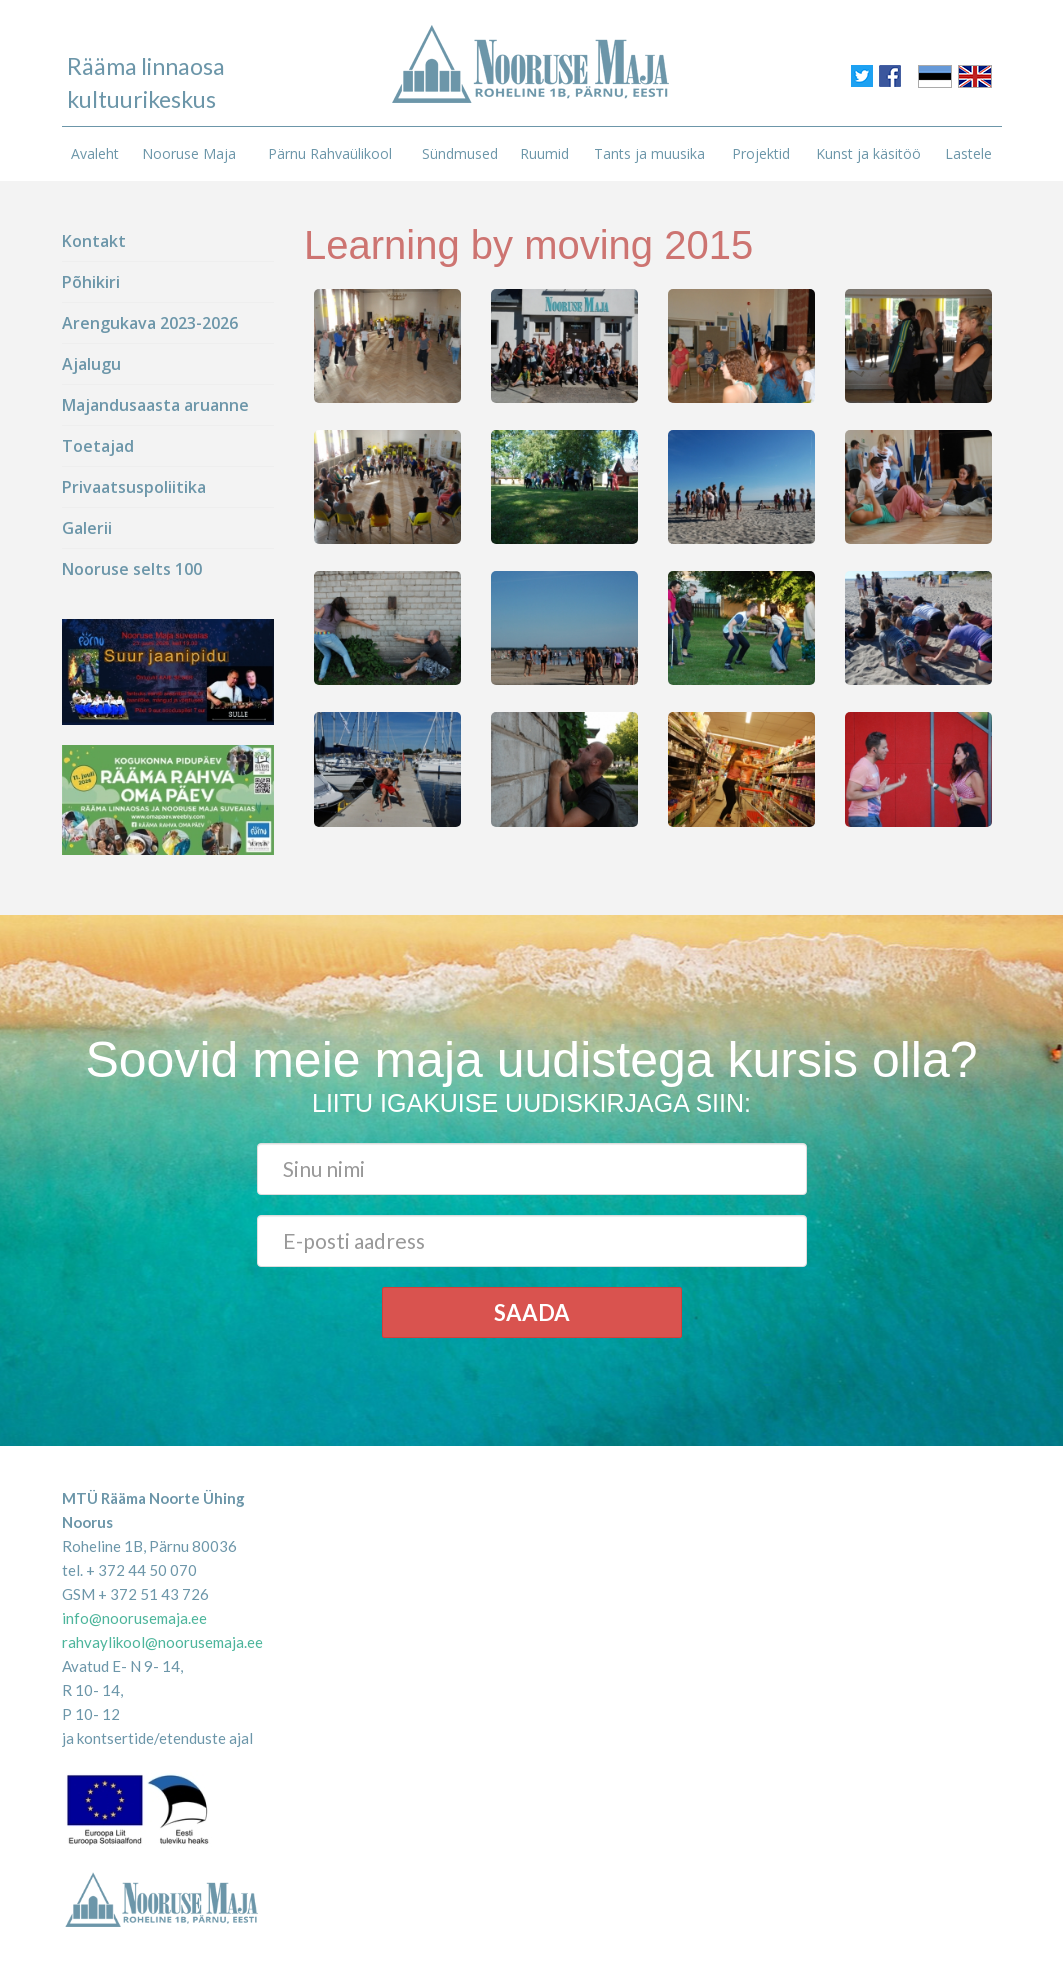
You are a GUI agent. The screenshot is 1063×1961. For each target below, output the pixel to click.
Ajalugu (91, 364)
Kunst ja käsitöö (868, 153)
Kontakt (94, 241)
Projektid (761, 153)
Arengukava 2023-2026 (150, 323)
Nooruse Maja (189, 153)
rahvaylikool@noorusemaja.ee (162, 1642)
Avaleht (95, 153)
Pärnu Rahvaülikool (330, 153)
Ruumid (544, 153)
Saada (532, 1312)
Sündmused (460, 153)
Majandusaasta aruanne (155, 405)
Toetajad (98, 446)
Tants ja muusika (649, 153)
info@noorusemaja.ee (134, 1618)
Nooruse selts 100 (132, 569)
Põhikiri (91, 282)
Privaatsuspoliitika (134, 487)
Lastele (968, 153)
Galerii (87, 528)
